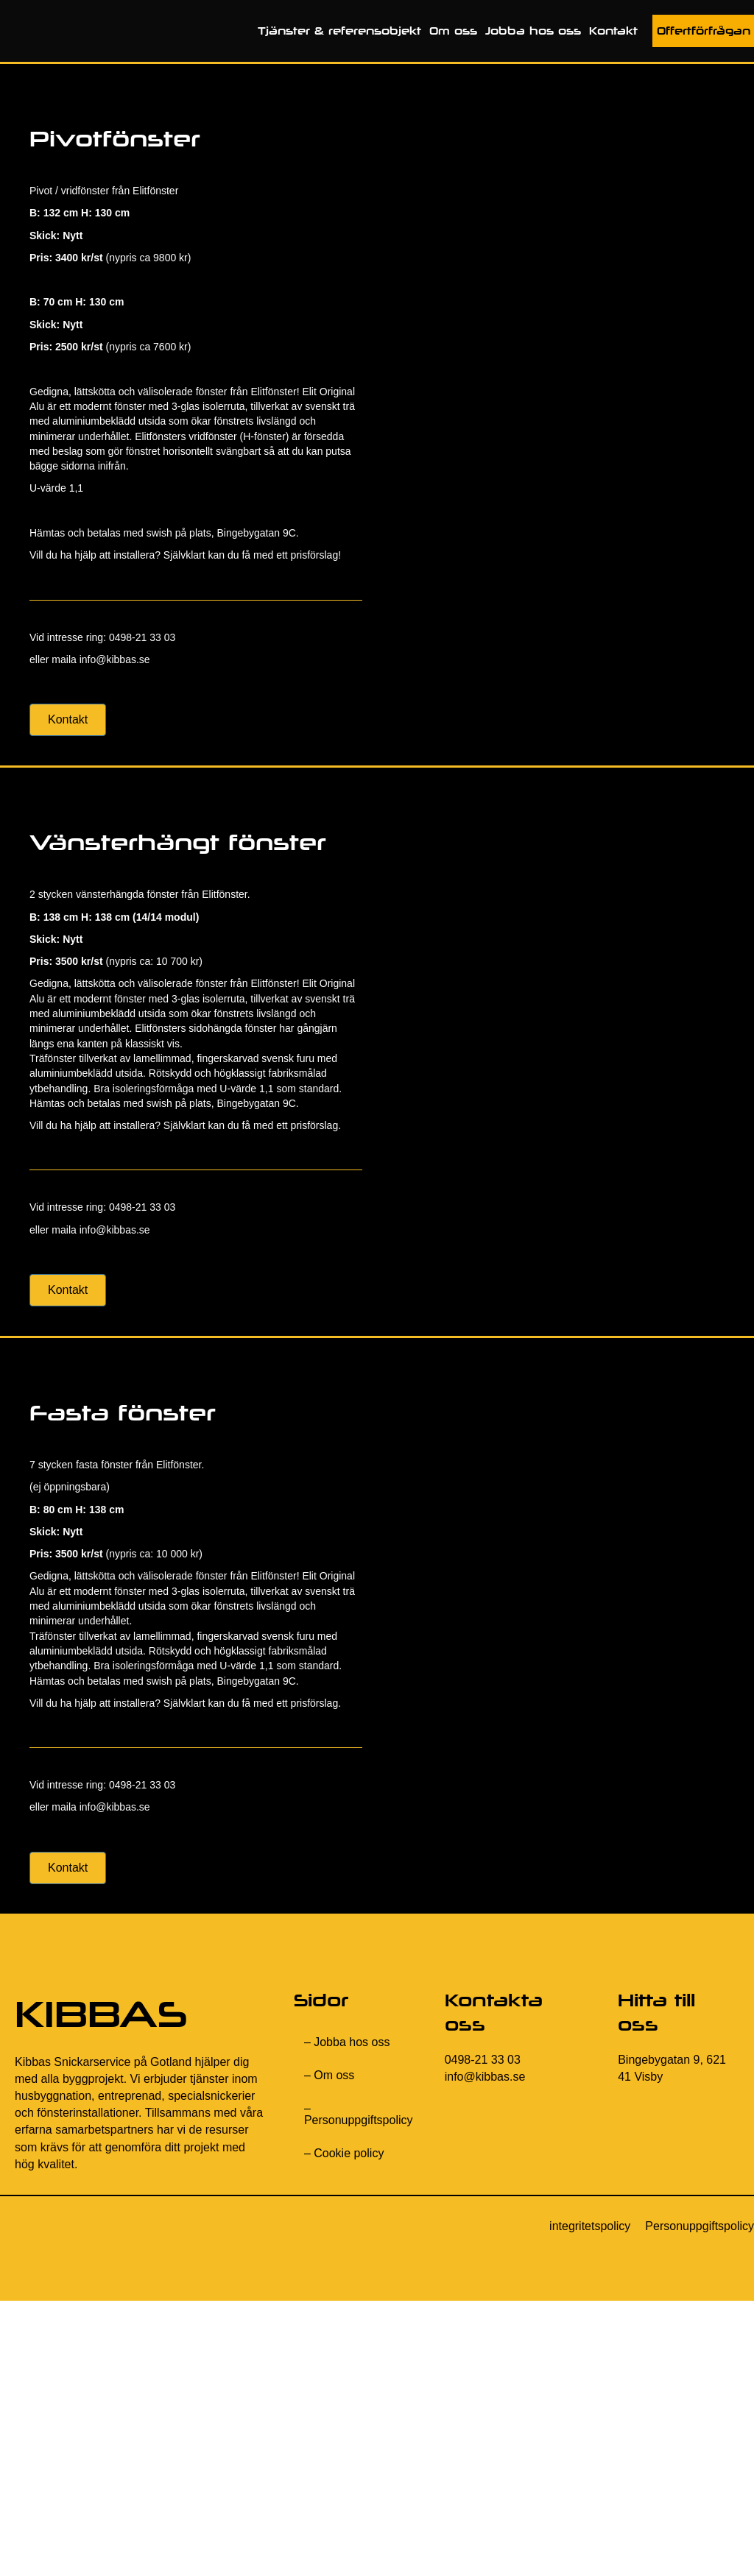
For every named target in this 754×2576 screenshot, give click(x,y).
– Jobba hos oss (347, 2042)
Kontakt (613, 30)
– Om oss (329, 2075)
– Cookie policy (344, 2153)
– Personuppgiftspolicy (358, 2114)
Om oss (453, 30)
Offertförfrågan (703, 30)
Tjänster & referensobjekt (339, 30)
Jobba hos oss (533, 30)
